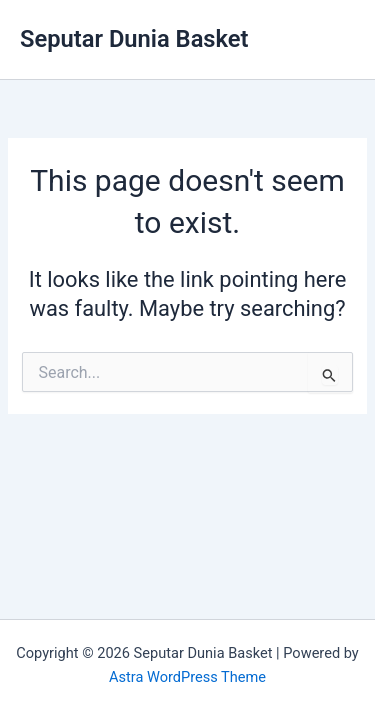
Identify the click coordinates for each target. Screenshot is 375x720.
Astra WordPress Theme (187, 677)
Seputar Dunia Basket (134, 39)
